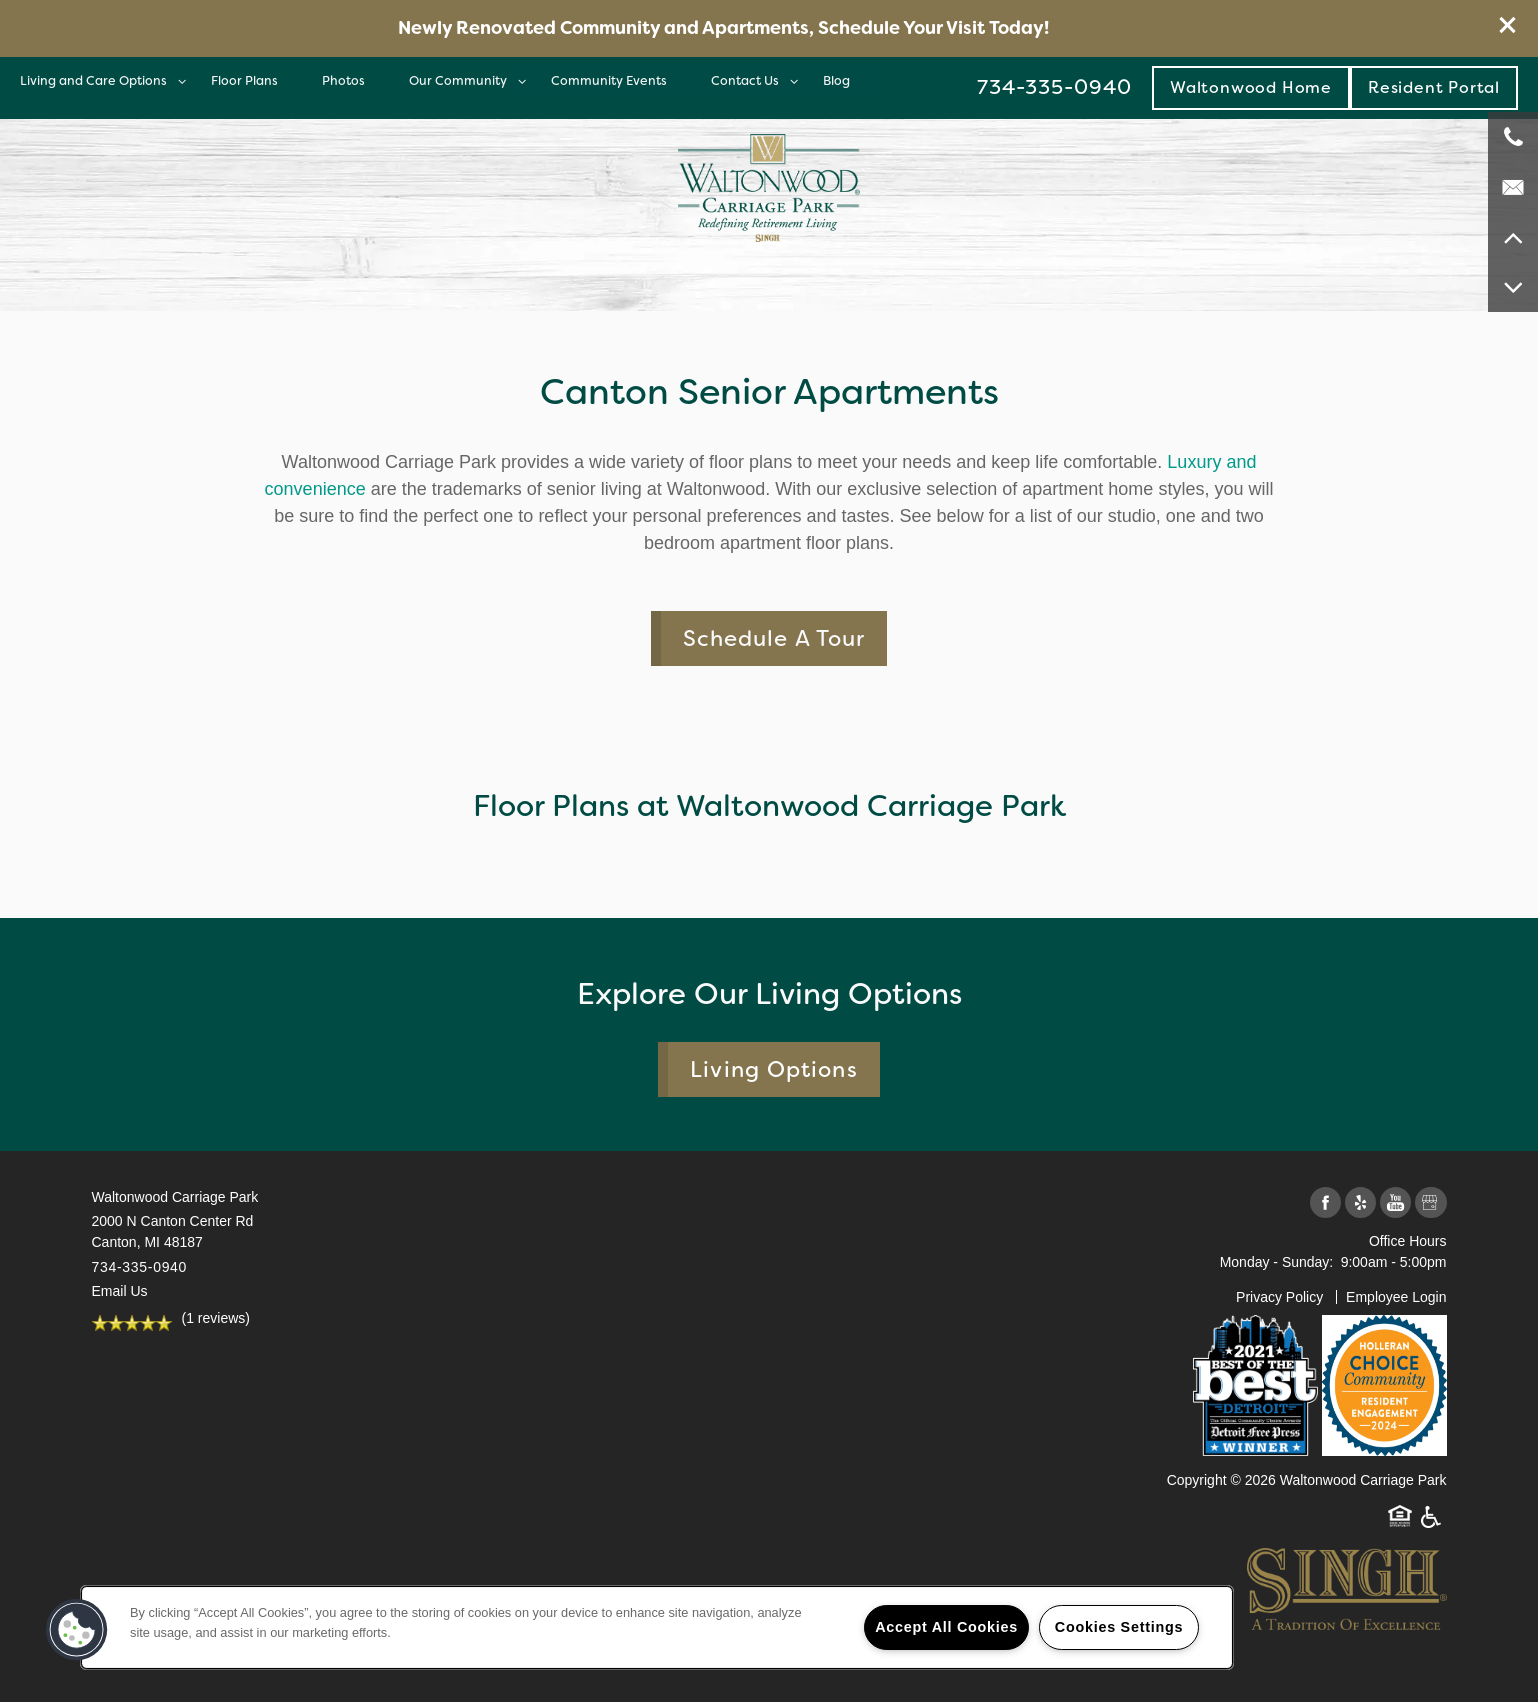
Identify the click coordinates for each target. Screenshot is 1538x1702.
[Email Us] (1513, 187)
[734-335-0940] (1513, 137)
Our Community (458, 80)
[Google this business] (1430, 1203)
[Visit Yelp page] (1360, 1203)
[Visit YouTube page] (1395, 1203)
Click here (1096, 28)
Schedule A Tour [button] (774, 638)
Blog (836, 80)
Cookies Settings (1119, 1627)
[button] (1508, 25)
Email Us (120, 1291)
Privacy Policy (1279, 1297)
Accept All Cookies (946, 1627)
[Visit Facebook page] (1325, 1203)
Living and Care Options (93, 80)
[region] (657, 1627)
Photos (343, 80)
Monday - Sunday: (1277, 1262)
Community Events (609, 80)
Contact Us (745, 80)
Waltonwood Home (1251, 87)
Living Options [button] (773, 1069)
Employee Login (1396, 1297)
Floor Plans (244, 80)
